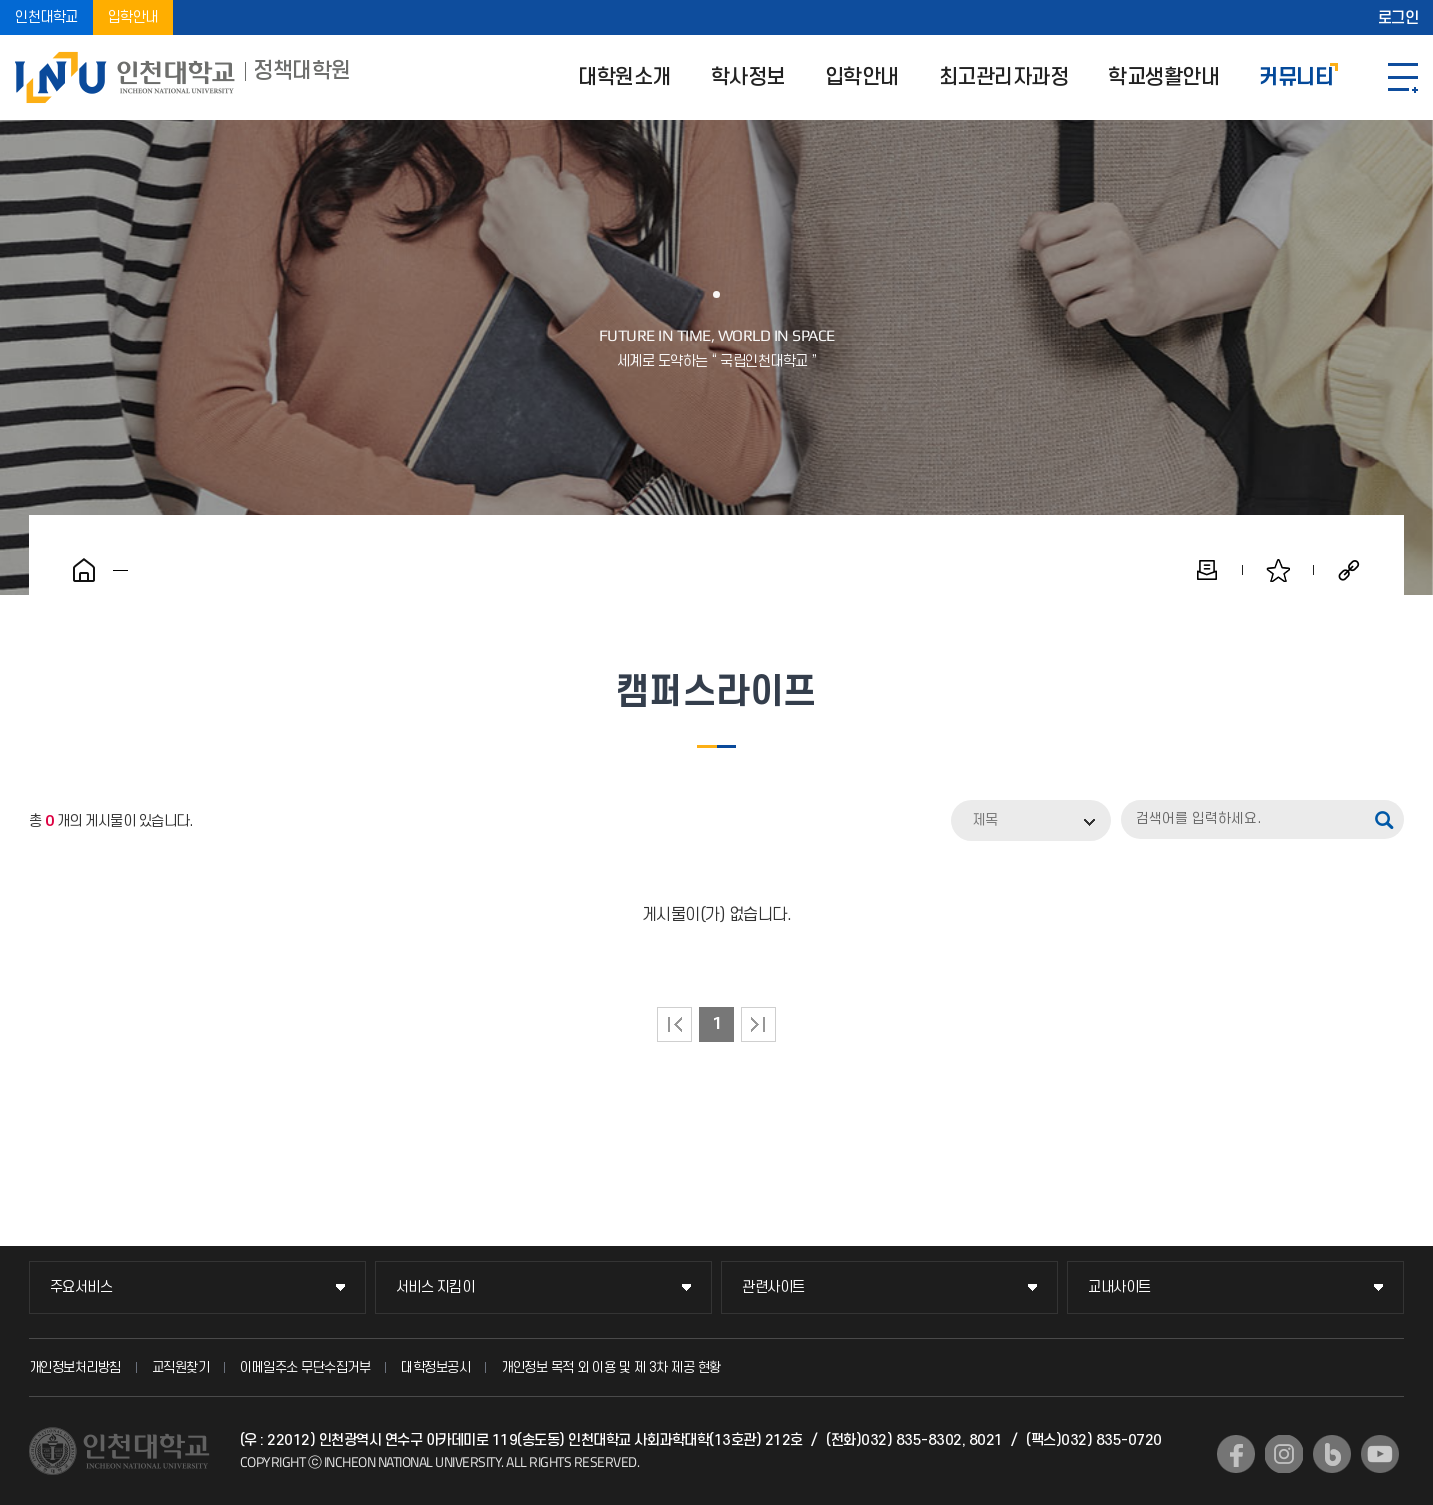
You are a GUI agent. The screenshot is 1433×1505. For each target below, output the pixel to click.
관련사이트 (773, 1287)
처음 (674, 1024)
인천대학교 (46, 17)
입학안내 (133, 17)
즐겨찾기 (1278, 570)
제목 (985, 820)
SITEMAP (1403, 77)
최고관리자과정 (1004, 77)
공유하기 (1349, 570)
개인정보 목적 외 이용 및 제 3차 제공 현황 (611, 1367)
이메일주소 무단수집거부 (305, 1367)
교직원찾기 (181, 1367)
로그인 (1398, 18)
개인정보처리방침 (75, 1367)
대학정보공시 (435, 1367)
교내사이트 (1119, 1287)
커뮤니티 (1296, 77)
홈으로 (84, 570)
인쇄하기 (1207, 570)
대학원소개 (624, 77)
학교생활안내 (1163, 77)
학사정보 (748, 77)
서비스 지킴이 (435, 1287)
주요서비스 (81, 1287)
